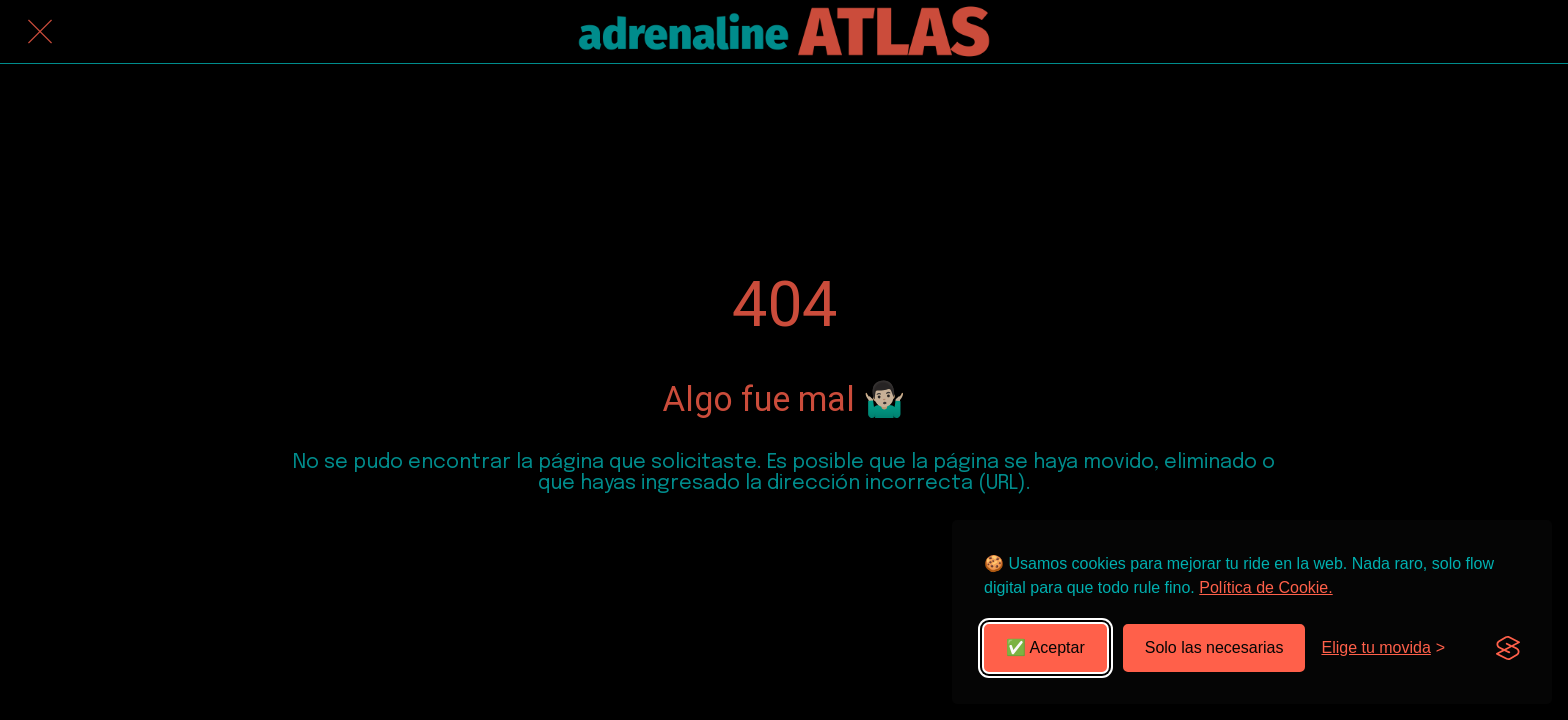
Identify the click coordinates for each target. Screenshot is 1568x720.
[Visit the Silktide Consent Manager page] (1508, 648)
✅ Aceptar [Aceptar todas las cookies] (1045, 647)
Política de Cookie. (1265, 587)
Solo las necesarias (1214, 647)
